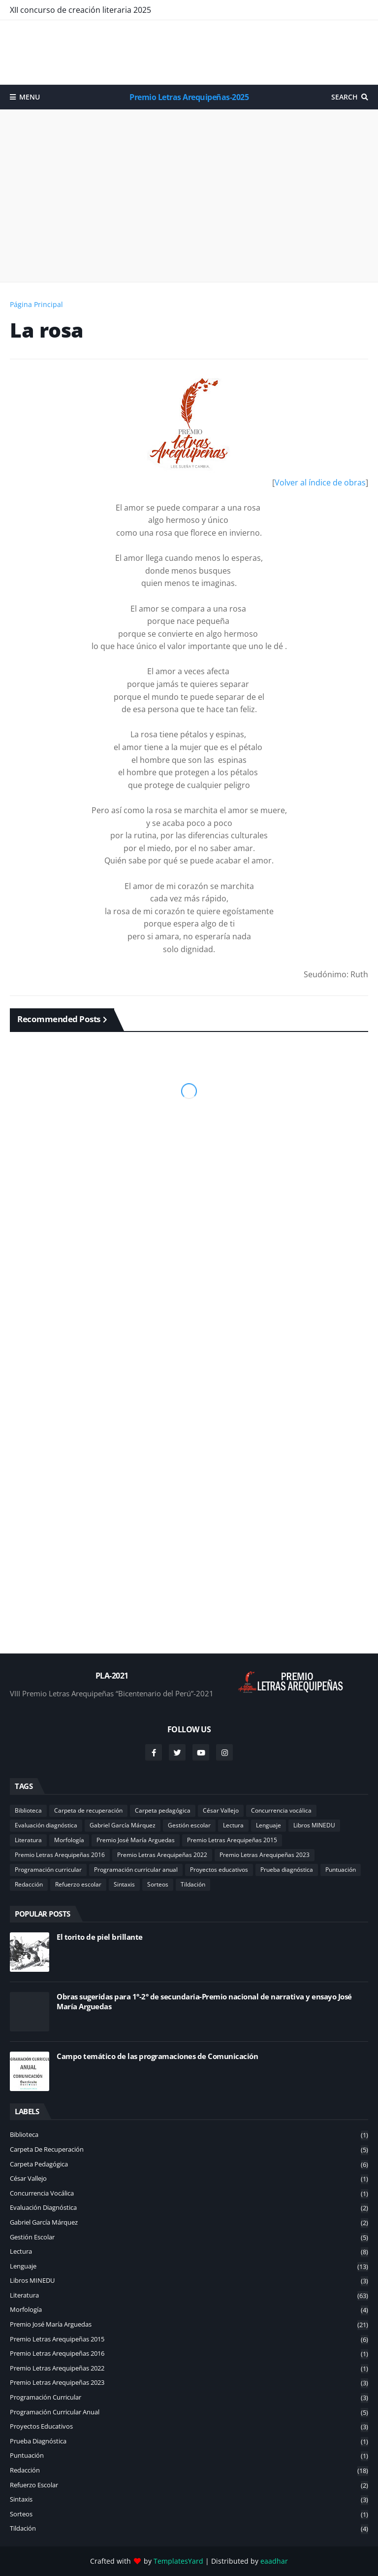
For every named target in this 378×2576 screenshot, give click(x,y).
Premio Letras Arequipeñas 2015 (232, 1840)
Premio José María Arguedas (135, 1840)
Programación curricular (48, 1869)
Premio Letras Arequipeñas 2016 (60, 1855)
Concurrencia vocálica (281, 1810)
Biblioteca (28, 1810)
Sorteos (157, 1884)
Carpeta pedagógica (162, 1810)
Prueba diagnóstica (286, 1869)
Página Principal (36, 304)
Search (344, 97)
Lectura (233, 1825)
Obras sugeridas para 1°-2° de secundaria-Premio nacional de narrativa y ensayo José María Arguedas (204, 2001)
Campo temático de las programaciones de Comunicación (157, 2056)
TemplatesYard (178, 2561)
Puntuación (340, 1869)
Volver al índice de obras (320, 482)
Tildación (193, 1884)
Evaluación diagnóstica (46, 1825)
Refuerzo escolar (78, 1884)
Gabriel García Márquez (123, 1825)
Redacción (29, 1884)
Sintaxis (124, 1884)
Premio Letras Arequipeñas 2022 (162, 1855)
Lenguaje (268, 1825)
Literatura (28, 1840)
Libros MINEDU (314, 1825)
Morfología (69, 1840)
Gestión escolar (189, 1825)
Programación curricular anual (136, 1869)
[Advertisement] (189, 52)
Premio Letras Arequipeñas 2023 (265, 1855)
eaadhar (274, 2561)
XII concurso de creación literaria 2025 (80, 9)
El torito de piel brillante (100, 1937)
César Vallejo (221, 1810)
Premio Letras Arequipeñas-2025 (189, 97)
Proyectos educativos (219, 1869)
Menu (29, 97)
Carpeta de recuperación (88, 1810)
